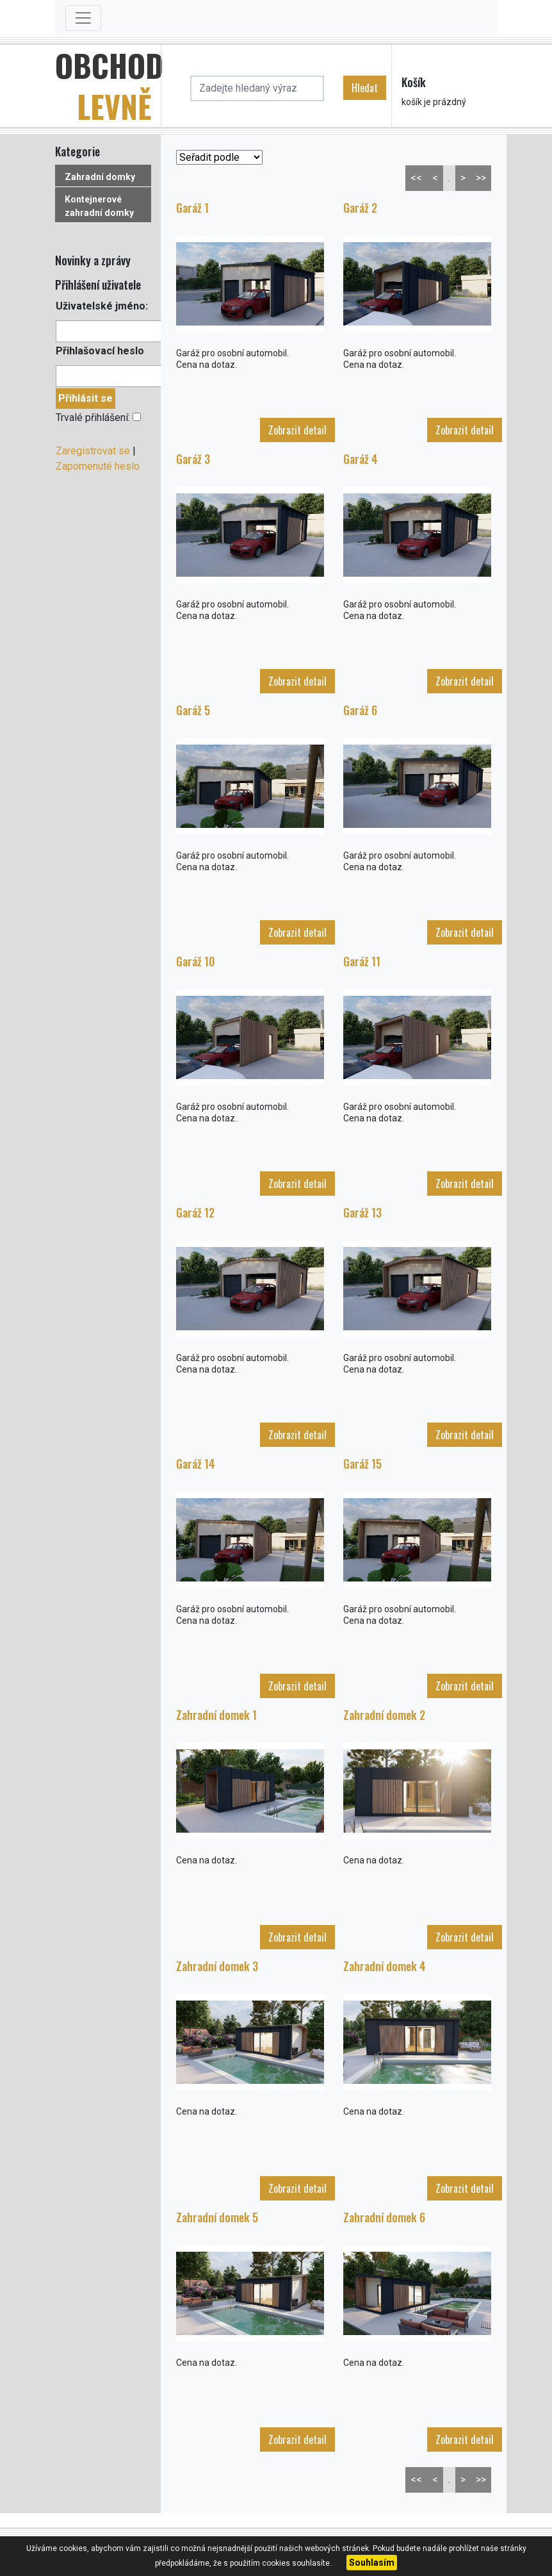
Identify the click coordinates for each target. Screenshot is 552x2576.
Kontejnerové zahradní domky (99, 206)
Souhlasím (371, 2562)
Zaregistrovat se (93, 451)
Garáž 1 (192, 207)
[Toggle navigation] (83, 18)
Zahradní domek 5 (217, 2217)
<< (416, 178)
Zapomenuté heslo (98, 466)
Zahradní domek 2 (384, 1714)
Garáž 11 (361, 961)
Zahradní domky (100, 177)
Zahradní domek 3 (217, 1966)
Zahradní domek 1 (216, 1714)
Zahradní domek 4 (384, 1966)
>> (481, 178)
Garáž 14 (195, 1463)
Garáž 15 (362, 1463)
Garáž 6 (360, 710)
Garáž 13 (362, 1212)
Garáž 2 (360, 207)
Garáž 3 (193, 458)
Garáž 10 (195, 961)
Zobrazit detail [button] (297, 430)
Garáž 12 (195, 1212)
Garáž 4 (360, 458)
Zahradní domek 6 (384, 2217)
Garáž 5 (193, 710)
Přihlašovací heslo (100, 351)
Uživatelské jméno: (102, 306)
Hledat (365, 87)
